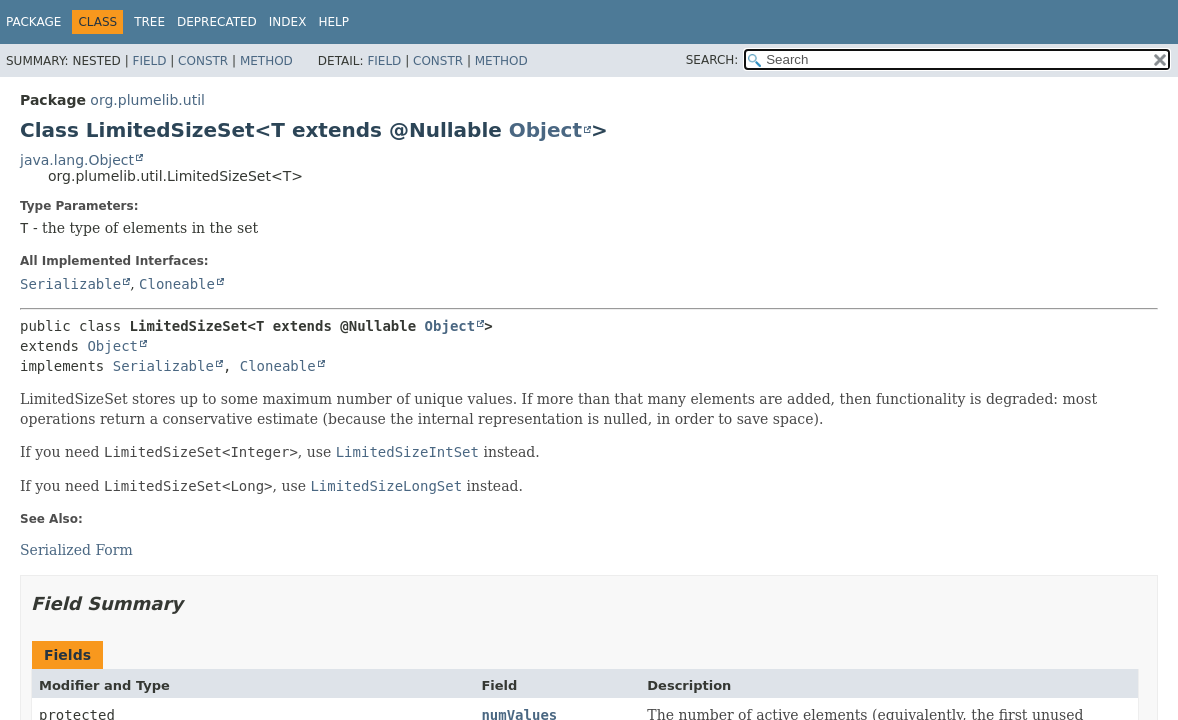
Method (266, 61)
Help (333, 22)
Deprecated (217, 22)
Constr (203, 61)
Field (149, 61)
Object (545, 130)
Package (33, 22)
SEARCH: (712, 60)
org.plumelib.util (147, 100)
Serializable (70, 284)
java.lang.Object (77, 160)
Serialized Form (76, 550)
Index (288, 22)
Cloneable (177, 284)
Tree (149, 22)
